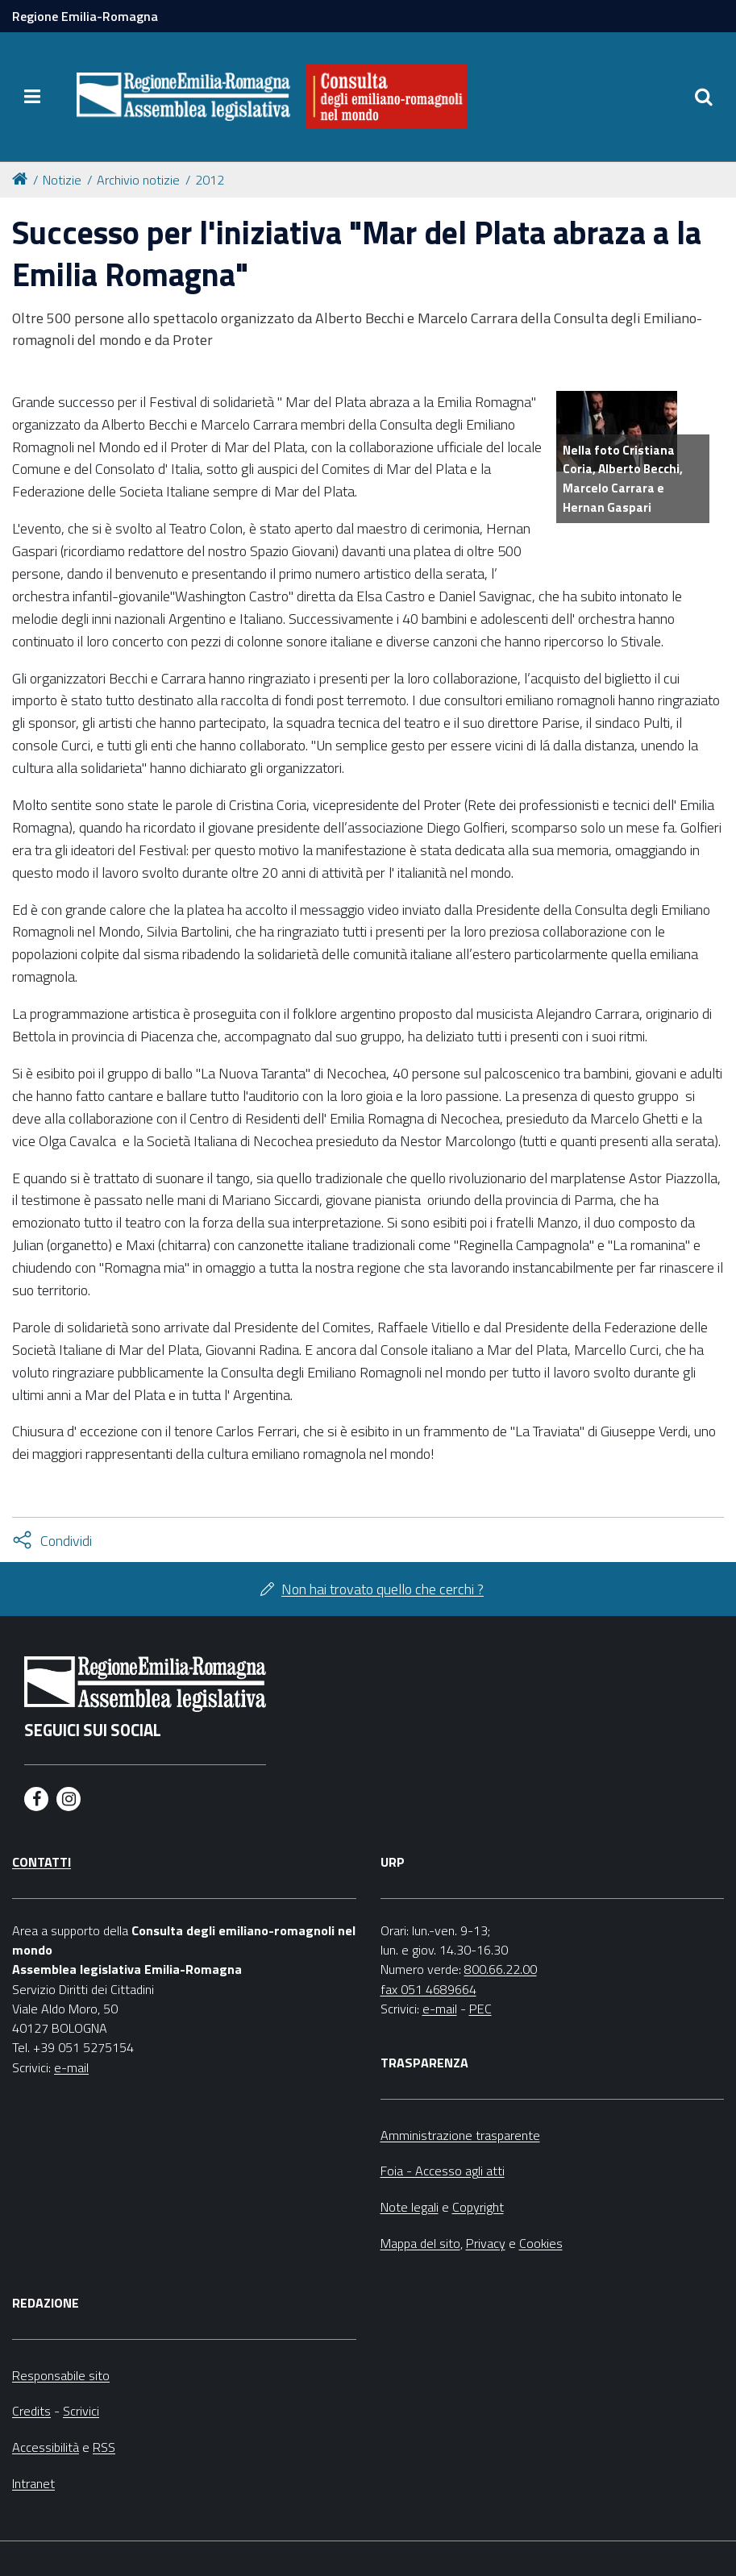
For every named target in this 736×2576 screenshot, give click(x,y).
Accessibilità (45, 2447)
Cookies (541, 2243)
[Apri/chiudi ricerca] (704, 97)
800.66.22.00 (500, 1969)
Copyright (478, 2207)
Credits (31, 2410)
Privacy (485, 2243)
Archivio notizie (138, 179)
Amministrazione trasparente (460, 2135)
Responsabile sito (61, 2375)
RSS (104, 2447)
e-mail (71, 2067)
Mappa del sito (420, 2243)
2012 (209, 179)
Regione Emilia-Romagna (85, 16)
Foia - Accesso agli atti (442, 2170)
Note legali (409, 2207)
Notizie (62, 179)
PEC (480, 2008)
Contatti (41, 1862)
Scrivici (81, 2410)
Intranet (33, 2483)
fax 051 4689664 (428, 1989)
